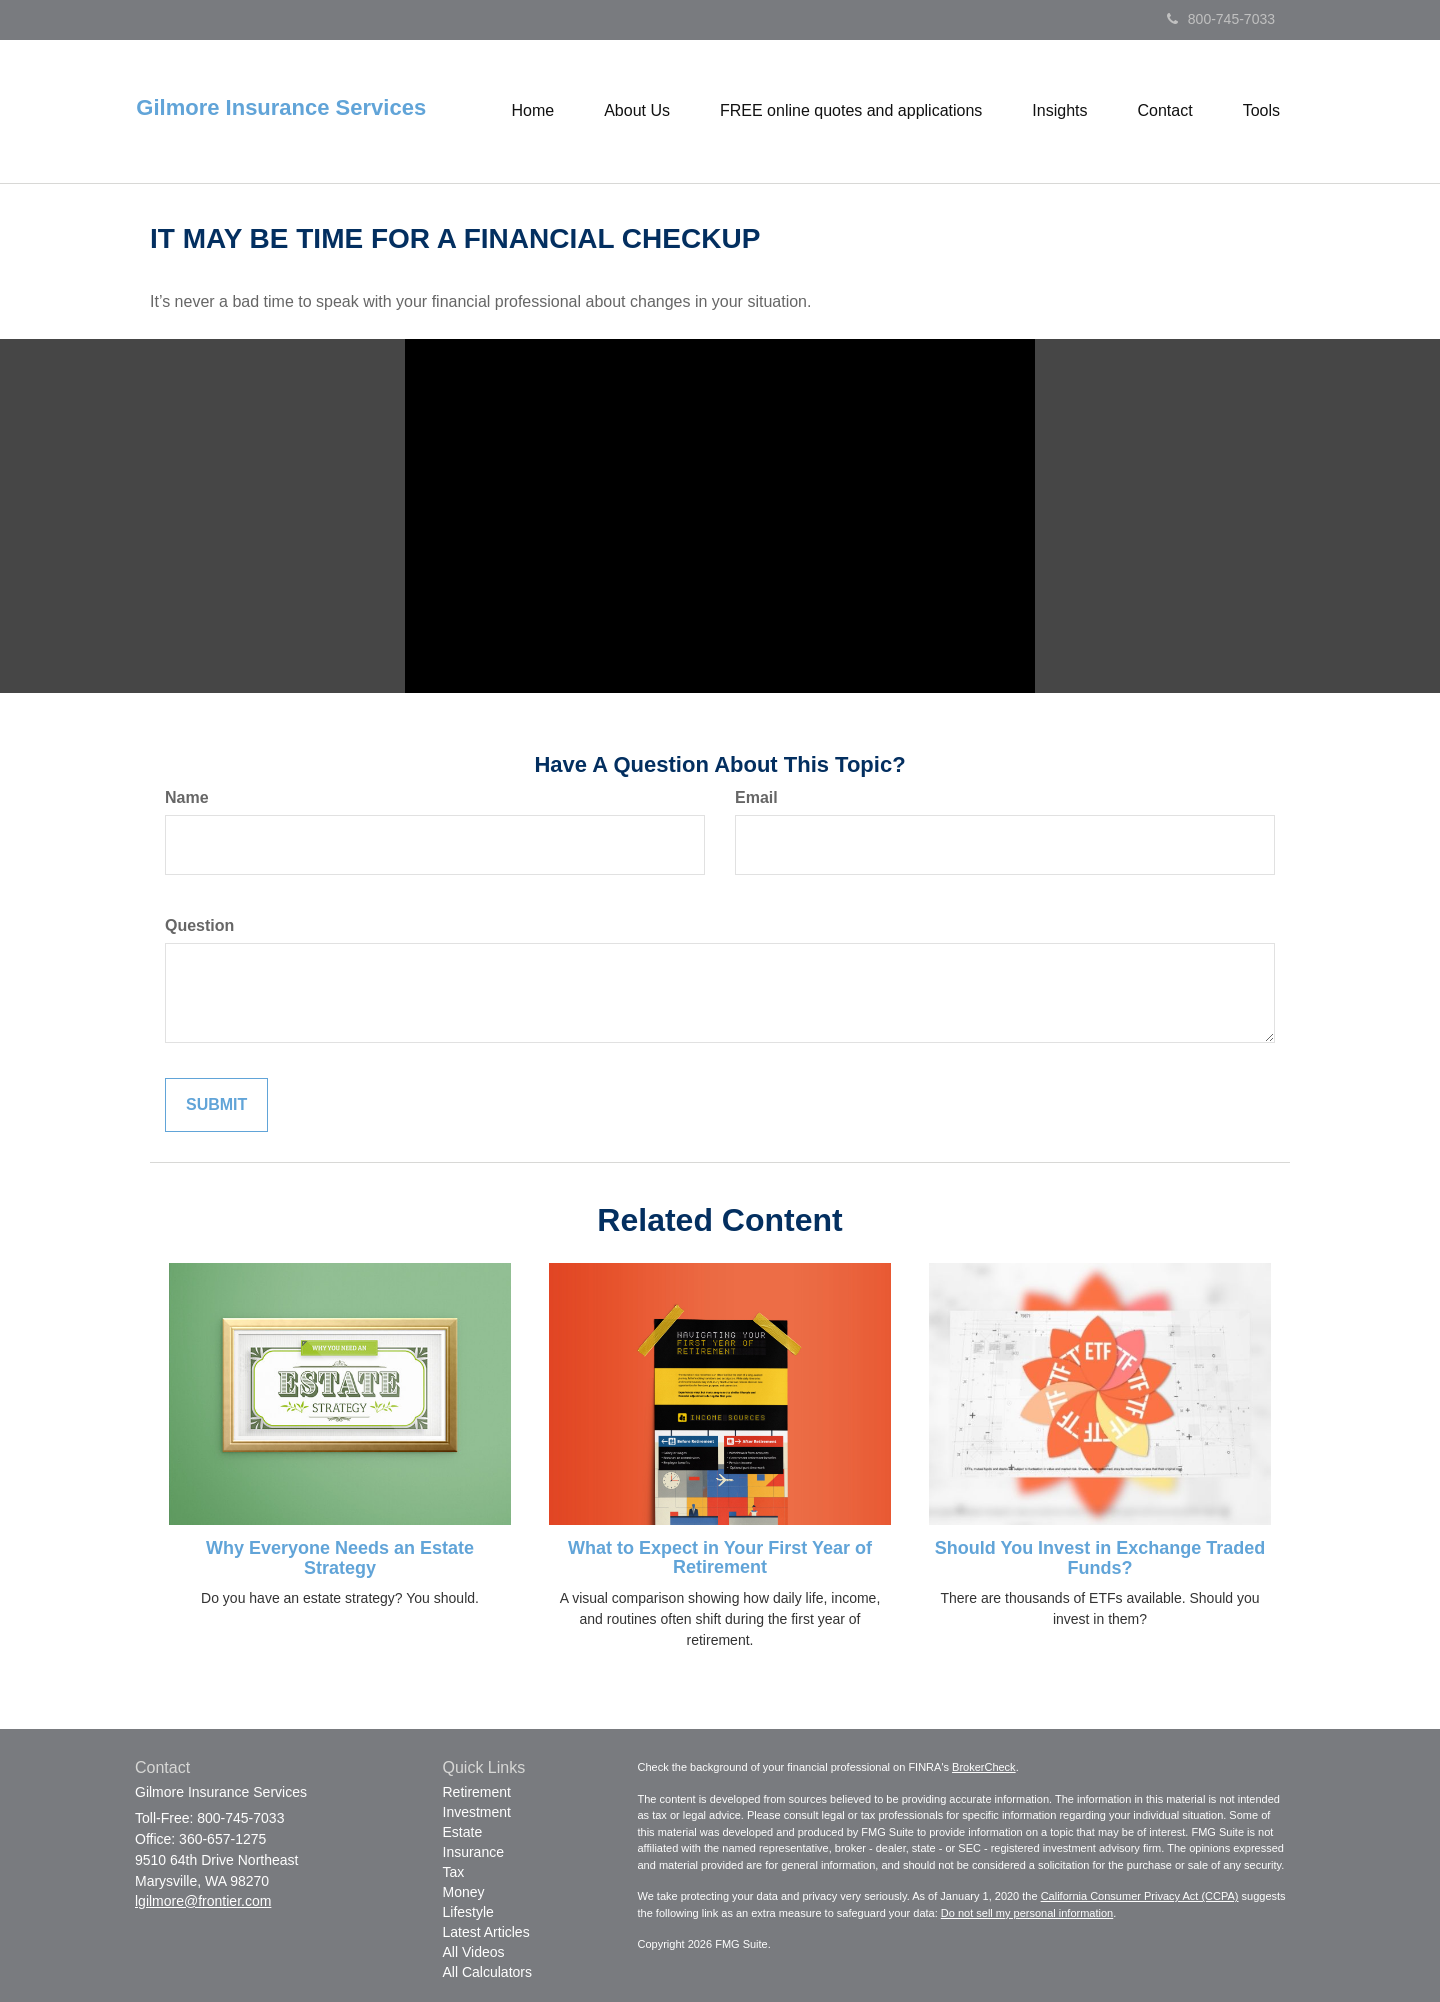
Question (199, 925)
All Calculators (487, 1972)
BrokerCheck (984, 1767)
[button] (637, 111)
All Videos (474, 1952)
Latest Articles (486, 1932)
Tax (454, 1872)
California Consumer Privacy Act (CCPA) (1140, 1896)
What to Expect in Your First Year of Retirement (720, 1558)
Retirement (477, 1792)
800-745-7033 (1221, 19)
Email (756, 797)
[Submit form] (216, 1105)
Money (464, 1892)
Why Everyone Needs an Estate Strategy (340, 1558)
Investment (477, 1812)
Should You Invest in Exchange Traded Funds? (1100, 1558)
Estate (463, 1832)
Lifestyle (468, 1912)
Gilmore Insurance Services (281, 108)
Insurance (473, 1852)
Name (187, 797)
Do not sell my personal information (1027, 1913)
